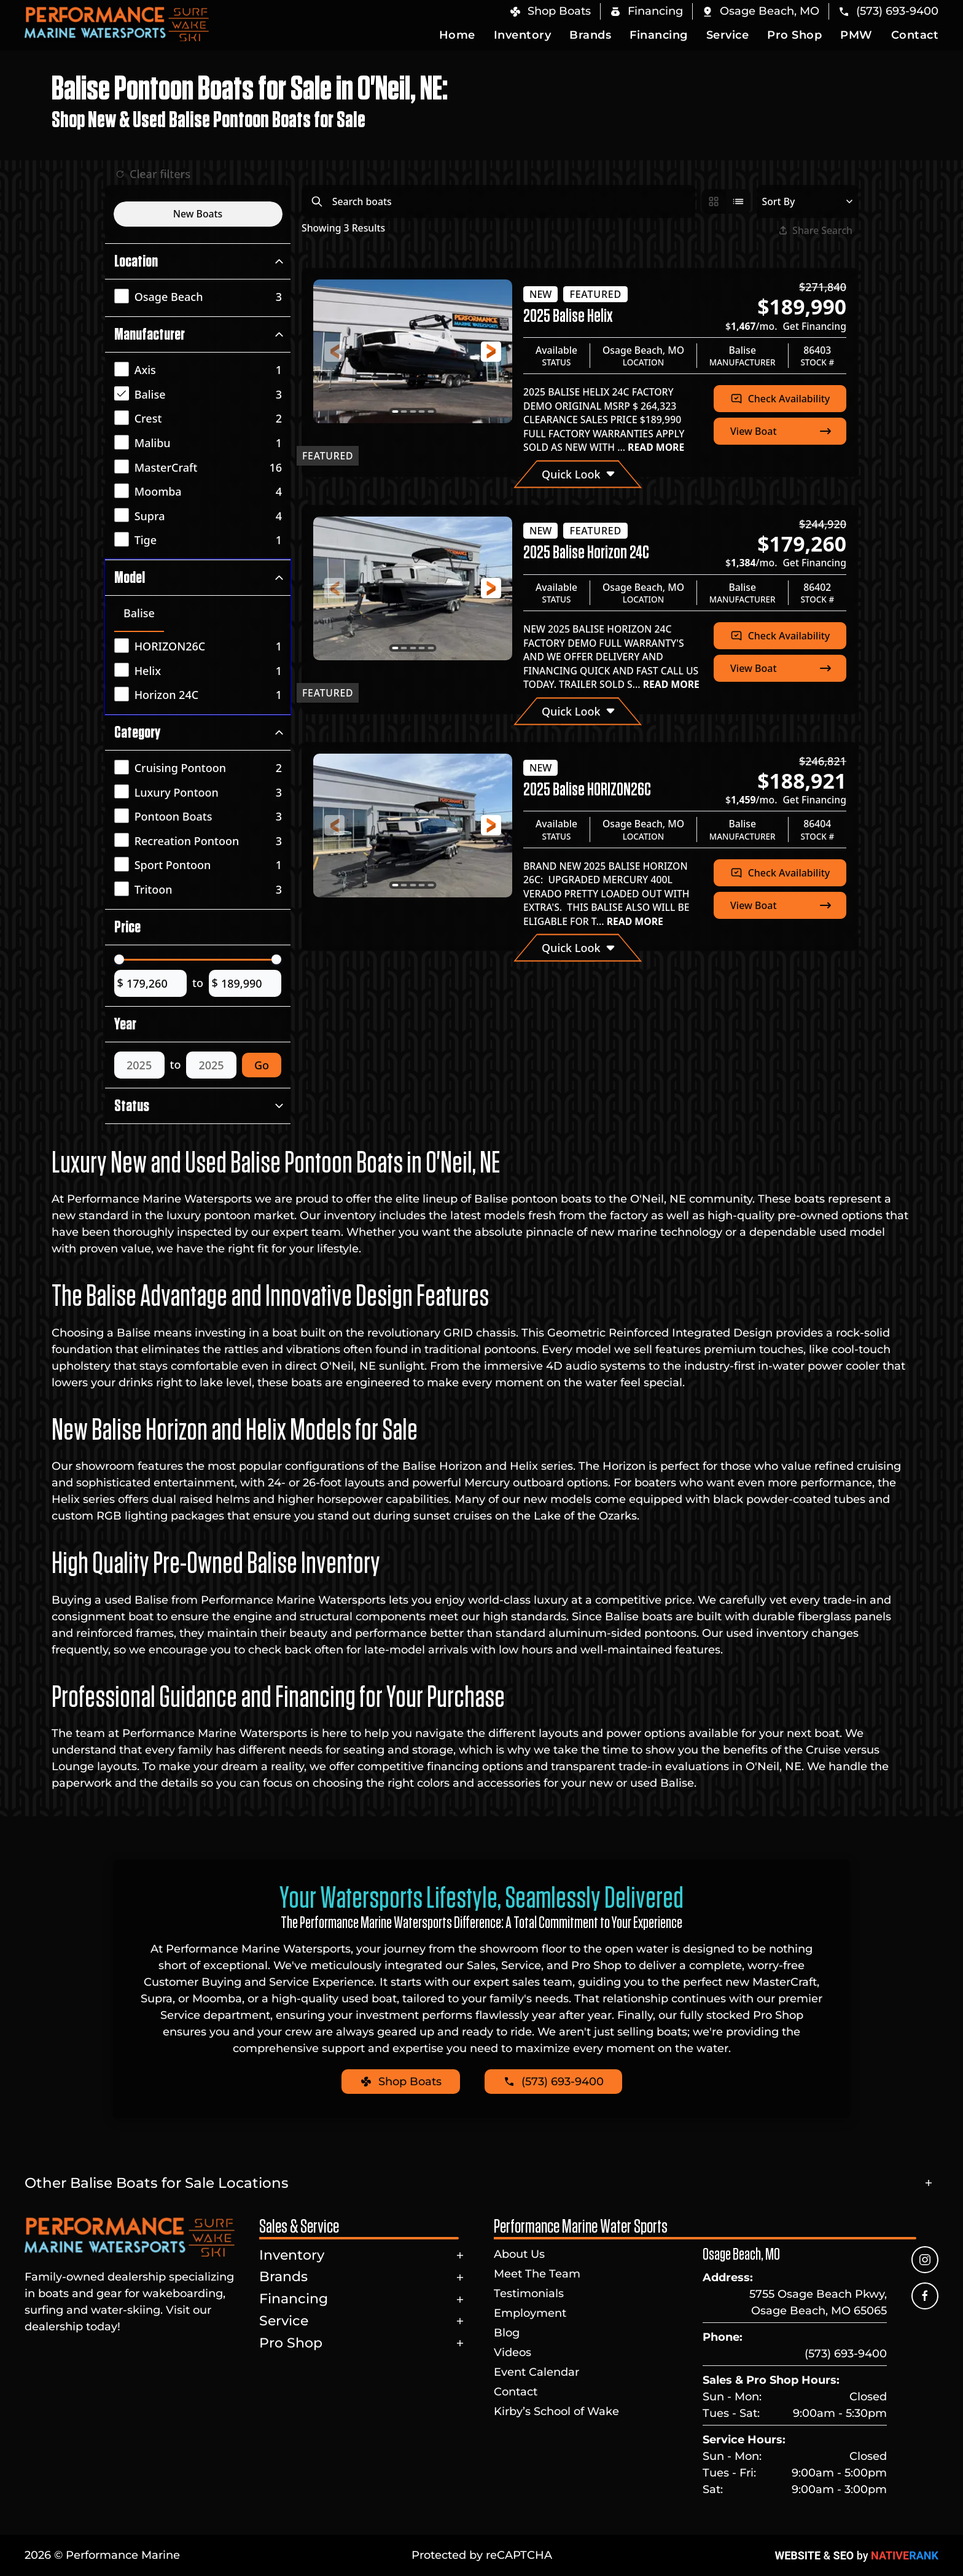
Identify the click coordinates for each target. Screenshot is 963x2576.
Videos (512, 2352)
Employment (530, 2313)
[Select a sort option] (807, 201)
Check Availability (780, 398)
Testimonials (529, 2293)
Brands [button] (590, 35)
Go (261, 1065)
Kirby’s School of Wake (556, 2411)
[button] (760, 11)
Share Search (815, 230)
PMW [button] (856, 35)
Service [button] (727, 35)
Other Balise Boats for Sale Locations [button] (157, 2183)
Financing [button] (659, 35)
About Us (519, 2254)
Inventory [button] (523, 35)
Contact (915, 35)
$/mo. (785, 326)
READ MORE (654, 447)
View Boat (781, 431)
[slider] (119, 959)
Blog (507, 2333)
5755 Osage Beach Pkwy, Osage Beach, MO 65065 (818, 2302)
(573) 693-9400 (846, 2353)
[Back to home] (117, 24)
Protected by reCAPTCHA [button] (481, 2555)
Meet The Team (537, 2274)
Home (457, 35)
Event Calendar (536, 2372)
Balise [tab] (139, 613)
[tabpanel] (200, 671)
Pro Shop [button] (794, 35)
